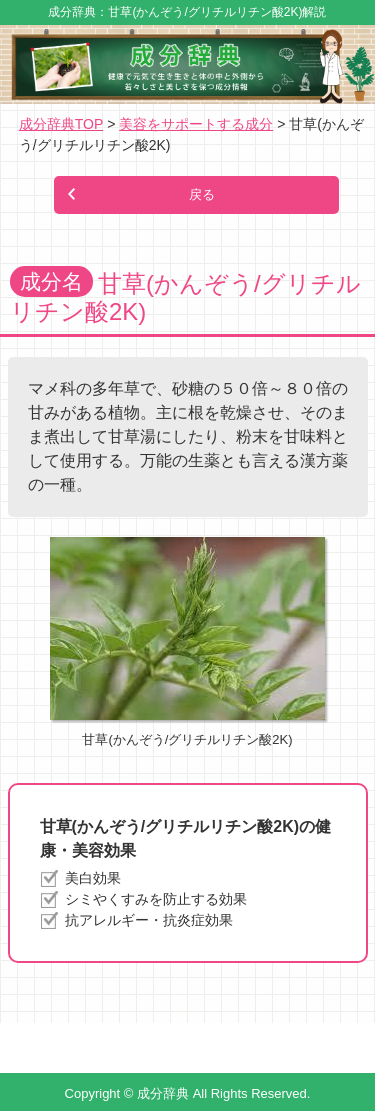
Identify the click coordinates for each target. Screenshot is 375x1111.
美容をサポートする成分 (196, 124)
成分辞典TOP (61, 124)
